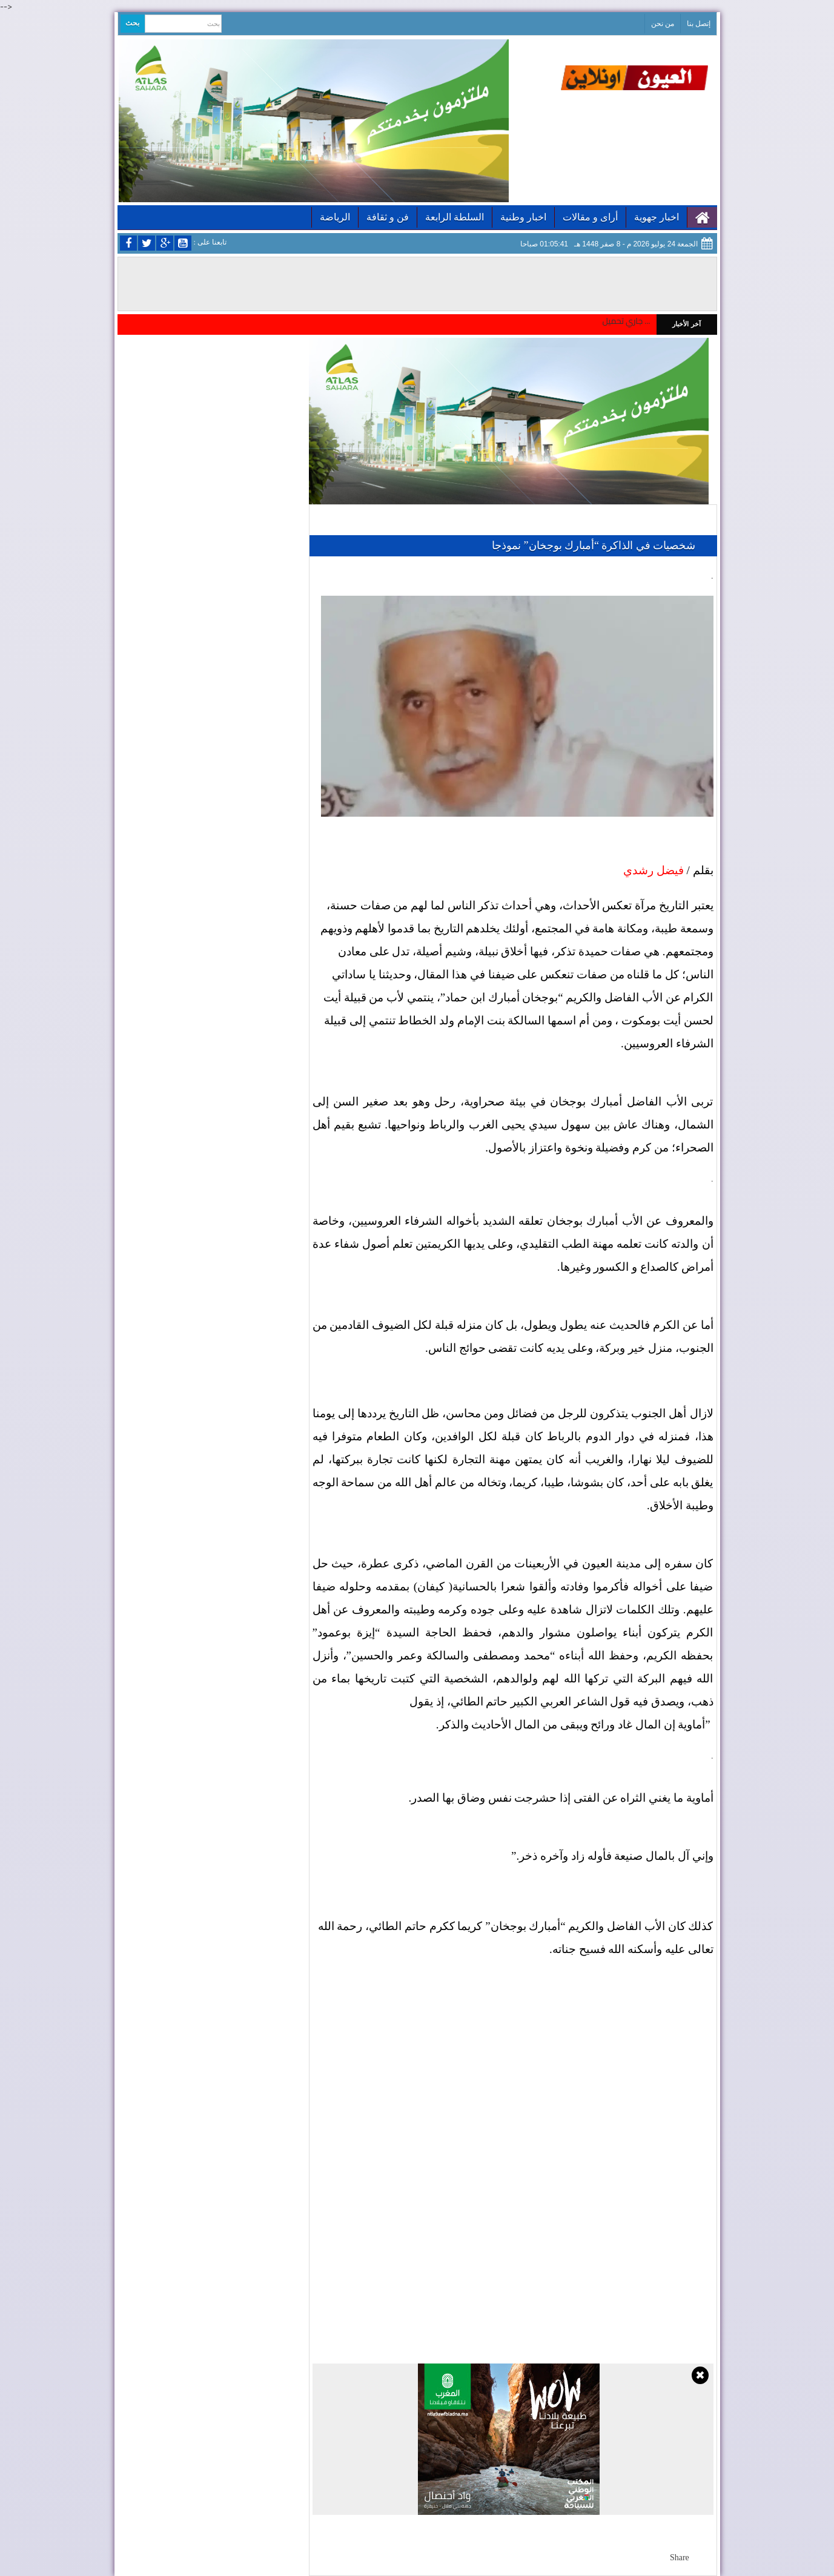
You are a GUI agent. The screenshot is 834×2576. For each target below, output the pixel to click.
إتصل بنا (698, 23)
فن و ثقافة (387, 217)
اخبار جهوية (656, 217)
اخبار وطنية (523, 217)
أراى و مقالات (590, 217)
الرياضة (335, 217)
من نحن (662, 23)
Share (679, 2557)
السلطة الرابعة (454, 217)
